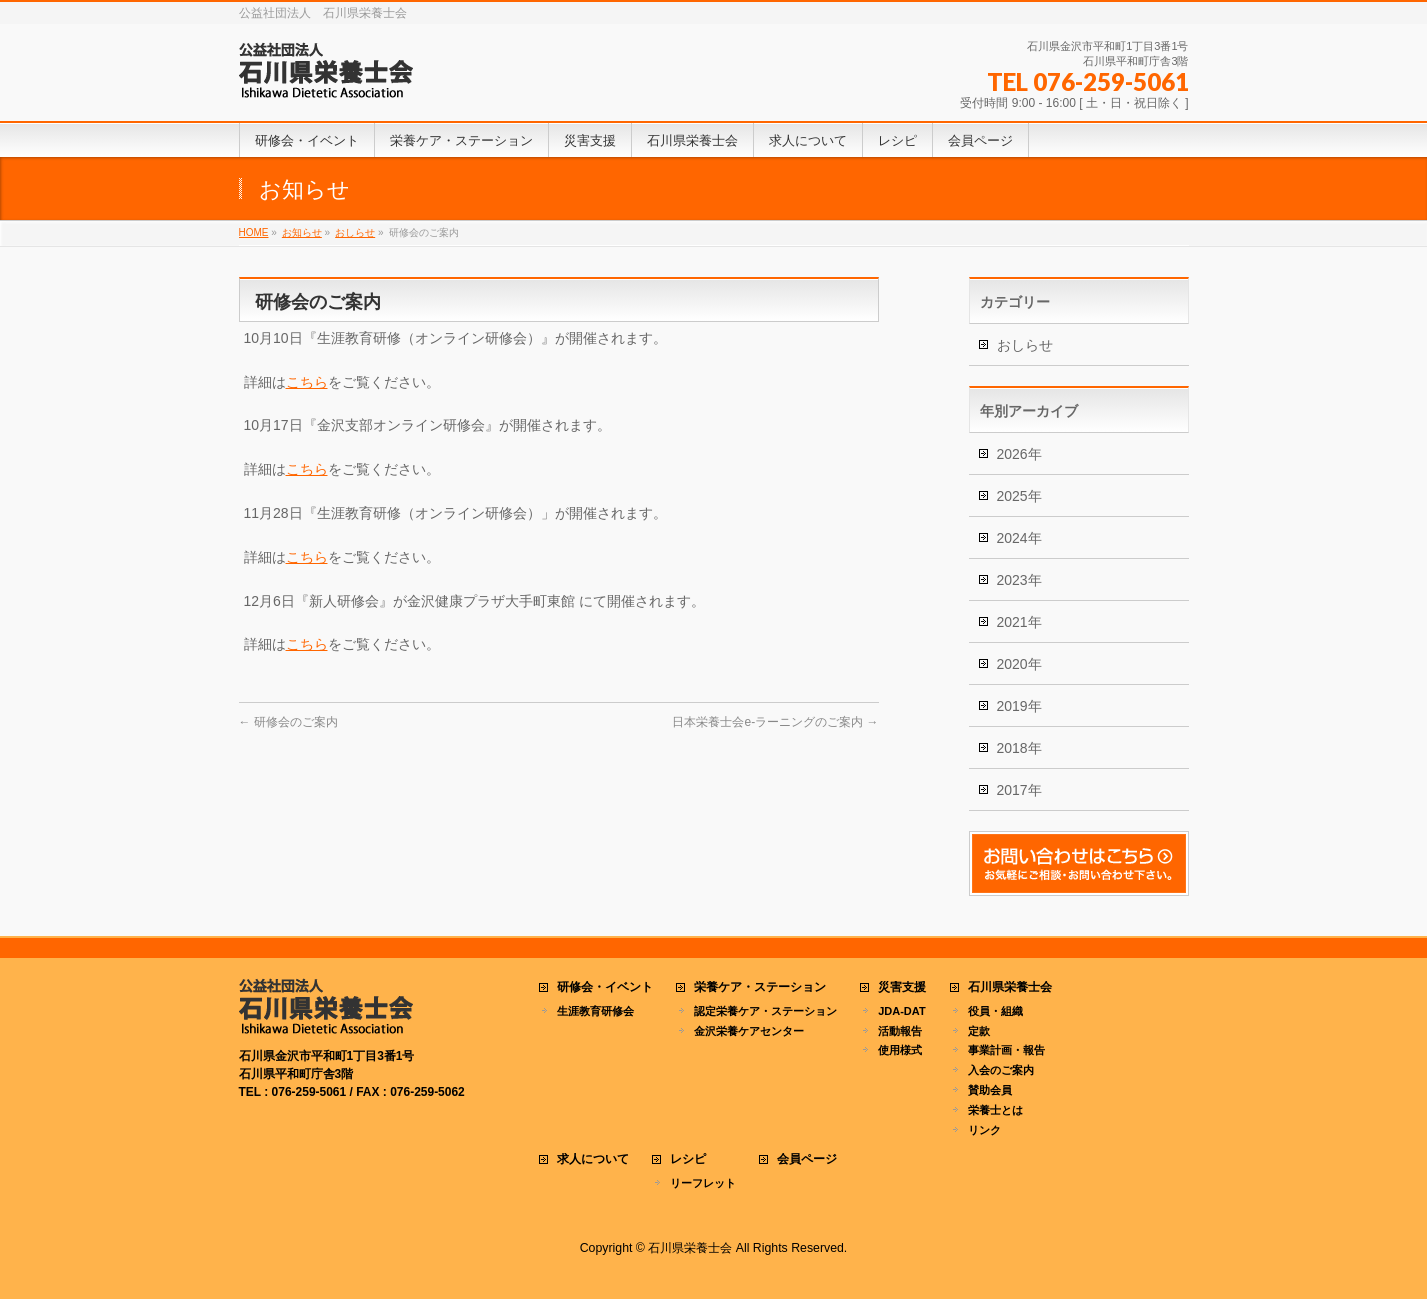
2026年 (1019, 454)
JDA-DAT (901, 1011)
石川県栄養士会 (1010, 987)
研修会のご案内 (288, 722)
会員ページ (807, 1159)
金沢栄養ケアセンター (749, 1031)
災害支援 (902, 987)
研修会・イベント (605, 987)
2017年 (1019, 790)
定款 (979, 1031)
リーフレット (703, 1183)
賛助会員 (990, 1090)
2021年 (1019, 622)
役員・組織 (995, 1011)
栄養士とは (995, 1110)
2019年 (1019, 706)
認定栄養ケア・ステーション (765, 1011)
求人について (593, 1159)
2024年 (1019, 538)
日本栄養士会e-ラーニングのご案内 (775, 722)
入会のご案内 (1001, 1070)
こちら (307, 382)
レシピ (688, 1159)
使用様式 (900, 1050)
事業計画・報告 (1006, 1050)
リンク (984, 1130)
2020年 (1019, 664)
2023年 (1019, 580)
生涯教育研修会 (595, 1011)
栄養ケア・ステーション (760, 987)
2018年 (1019, 748)
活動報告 (900, 1031)
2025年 (1019, 496)
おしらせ (1025, 345)
